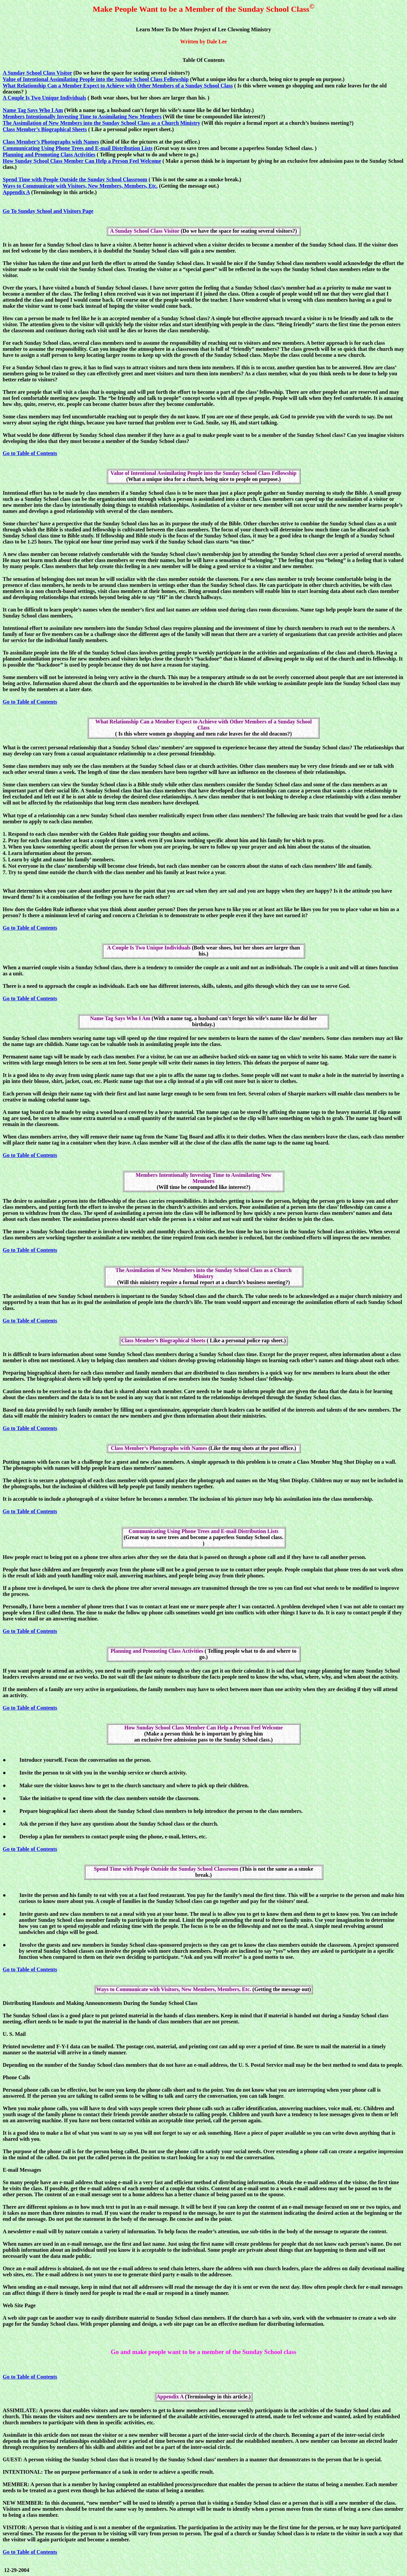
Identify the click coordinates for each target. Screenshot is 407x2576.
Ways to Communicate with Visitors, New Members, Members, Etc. (80, 186)
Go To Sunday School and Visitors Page (48, 211)
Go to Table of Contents (30, 453)
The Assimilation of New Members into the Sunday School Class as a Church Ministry (101, 123)
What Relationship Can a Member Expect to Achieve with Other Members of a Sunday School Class (118, 85)
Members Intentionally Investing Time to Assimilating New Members (82, 116)
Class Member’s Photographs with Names (51, 142)
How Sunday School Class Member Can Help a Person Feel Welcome (82, 161)
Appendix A (16, 192)
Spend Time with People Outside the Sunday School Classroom (75, 179)
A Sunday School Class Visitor (37, 73)
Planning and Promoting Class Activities (49, 154)
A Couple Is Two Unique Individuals (44, 98)
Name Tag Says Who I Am (33, 110)
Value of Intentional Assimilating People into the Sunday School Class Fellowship (96, 79)
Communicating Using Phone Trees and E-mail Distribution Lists (77, 148)
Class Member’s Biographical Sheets (45, 129)
